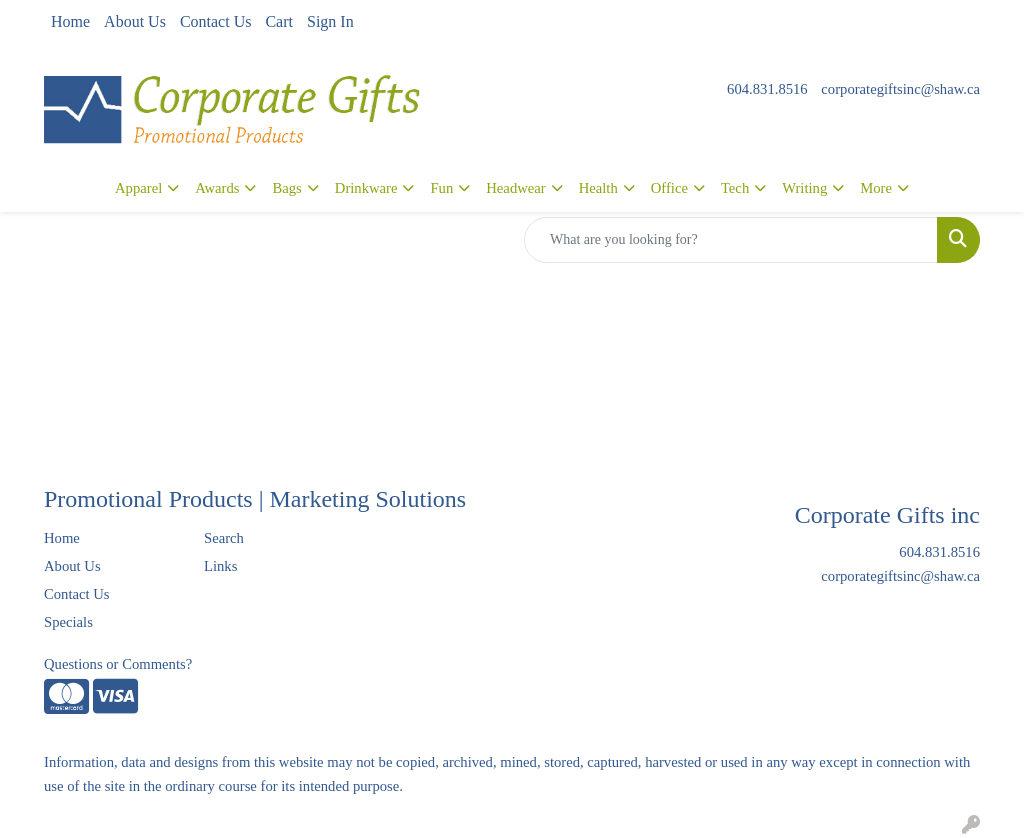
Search (224, 538)
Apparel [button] (138, 188)
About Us (135, 21)
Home (70, 21)
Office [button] (669, 188)
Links (220, 566)
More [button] (876, 188)
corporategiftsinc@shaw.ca (900, 89)
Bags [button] (286, 188)
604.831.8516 (767, 89)
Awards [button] (217, 188)
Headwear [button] (515, 188)
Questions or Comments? (118, 664)
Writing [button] (804, 188)
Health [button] (598, 188)
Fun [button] (441, 188)
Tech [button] (735, 188)
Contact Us (216, 21)
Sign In (330, 21)
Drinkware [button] (366, 188)
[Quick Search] (731, 240)
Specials (68, 622)
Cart (279, 21)
